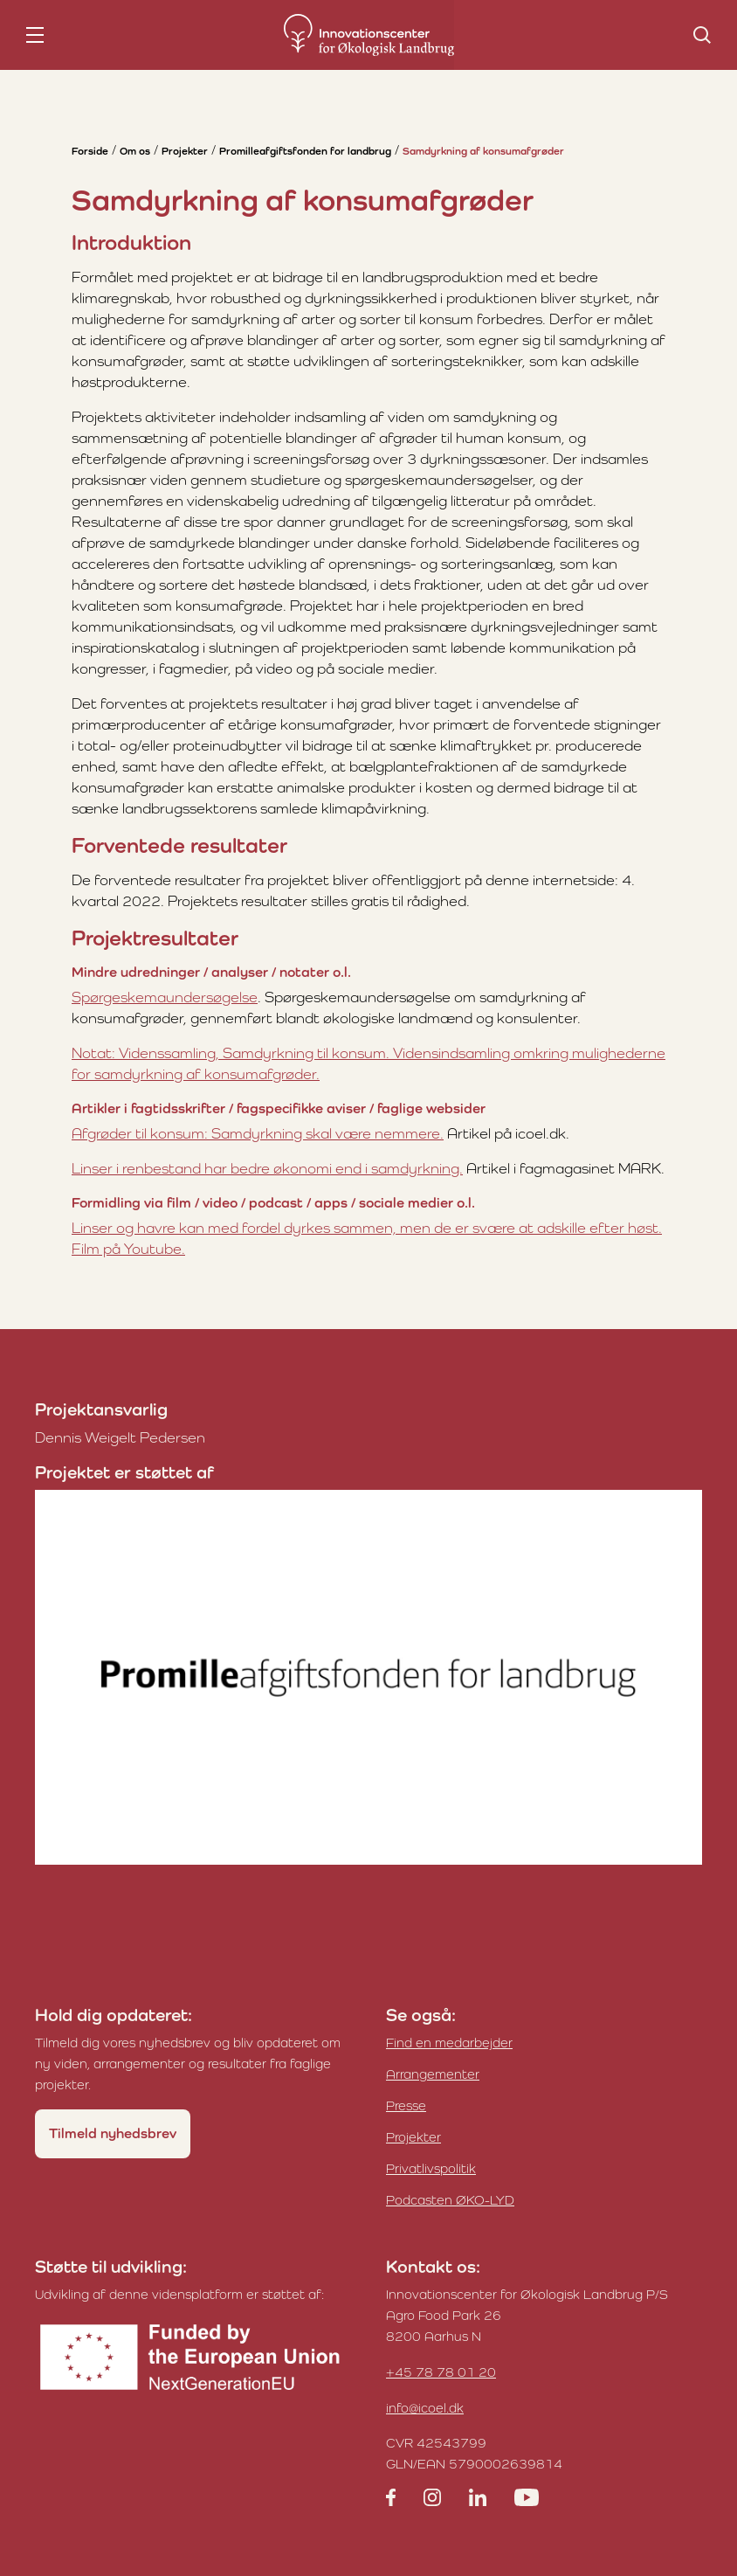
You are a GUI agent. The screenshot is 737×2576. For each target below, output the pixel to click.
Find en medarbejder (449, 2042)
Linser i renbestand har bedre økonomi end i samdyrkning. (267, 1168)
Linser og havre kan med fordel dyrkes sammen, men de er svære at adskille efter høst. (367, 1227)
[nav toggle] (35, 35)
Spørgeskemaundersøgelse (165, 997)
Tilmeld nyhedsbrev (112, 2133)
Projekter (185, 151)
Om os (135, 151)
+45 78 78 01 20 (441, 2372)
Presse (406, 2105)
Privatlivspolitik (431, 2168)
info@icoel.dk (425, 2407)
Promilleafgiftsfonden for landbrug (305, 151)
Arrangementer (432, 2074)
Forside (90, 151)
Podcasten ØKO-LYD (450, 2199)
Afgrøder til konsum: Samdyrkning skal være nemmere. (258, 1133)
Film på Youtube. (128, 1248)
